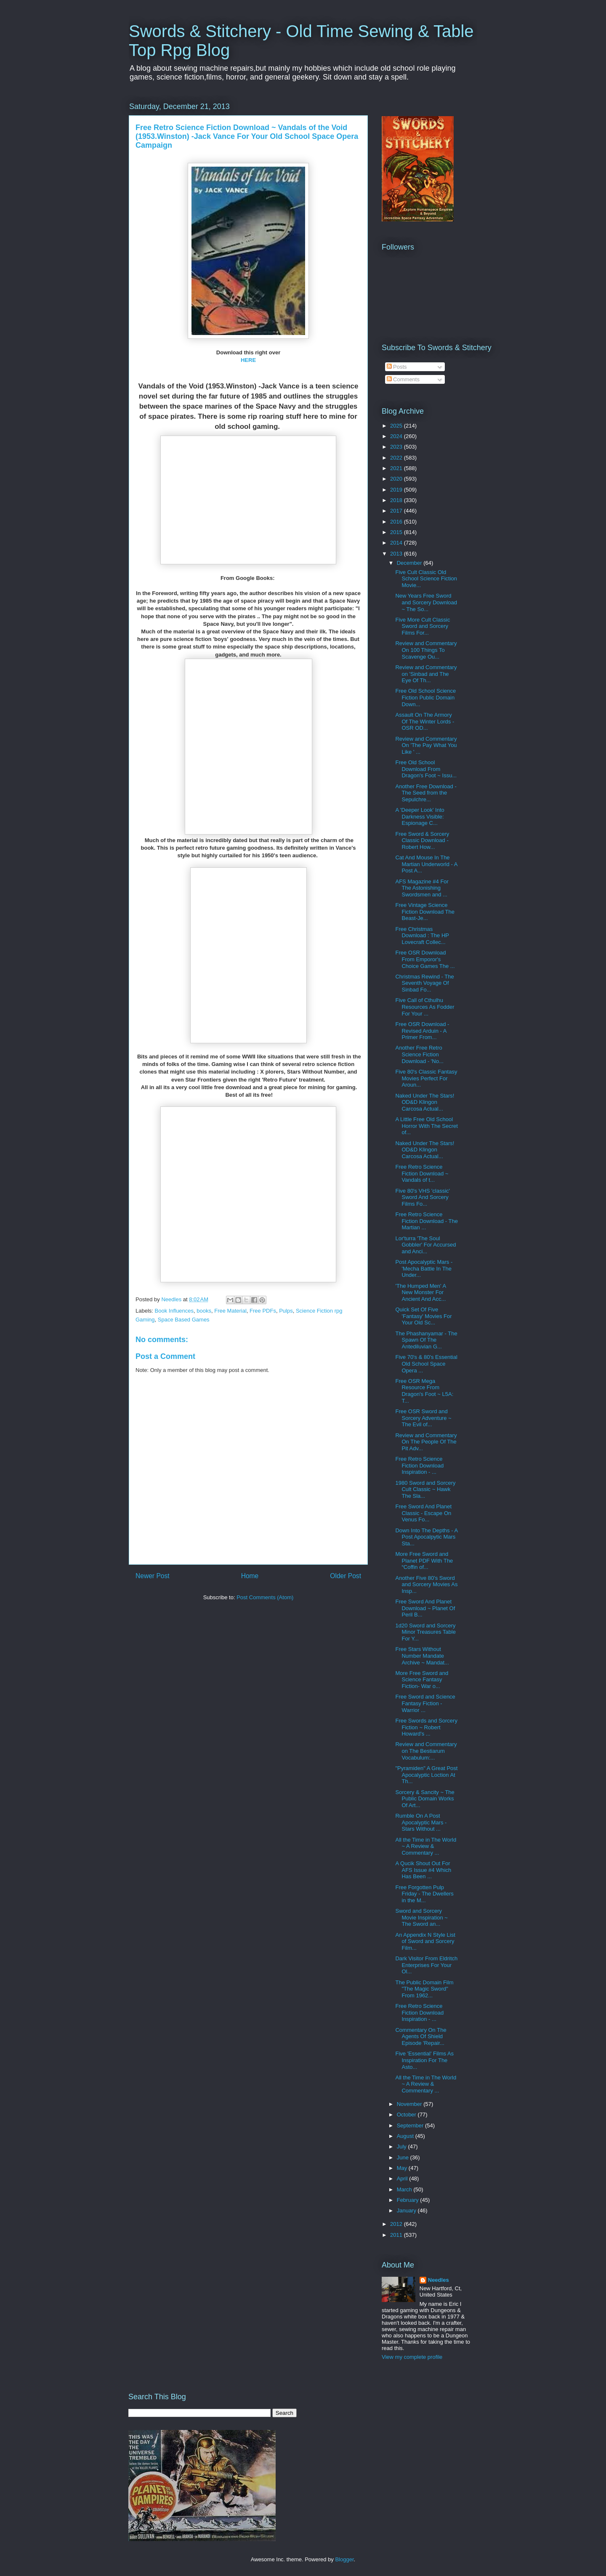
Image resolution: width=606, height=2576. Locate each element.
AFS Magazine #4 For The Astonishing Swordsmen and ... (421, 888)
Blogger (344, 2559)
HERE (248, 360)
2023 (397, 447)
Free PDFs (263, 1311)
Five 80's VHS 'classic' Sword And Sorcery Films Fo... (422, 1197)
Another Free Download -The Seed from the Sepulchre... (425, 793)
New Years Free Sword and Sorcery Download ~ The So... (426, 602)
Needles (438, 2280)
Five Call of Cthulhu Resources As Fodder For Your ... (424, 1006)
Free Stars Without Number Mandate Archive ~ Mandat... (422, 1655)
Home (250, 1575)
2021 (397, 468)
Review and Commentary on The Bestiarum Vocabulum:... (426, 1750)
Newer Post (153, 1575)
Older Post (345, 1575)
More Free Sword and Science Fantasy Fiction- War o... (421, 1679)
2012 (397, 2224)
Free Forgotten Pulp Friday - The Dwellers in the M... (424, 1893)
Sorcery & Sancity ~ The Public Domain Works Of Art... (424, 1798)
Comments (403, 379)
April (403, 2178)
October (407, 2114)
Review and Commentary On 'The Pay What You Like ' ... (426, 745)
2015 (397, 532)
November (410, 2104)
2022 (397, 458)
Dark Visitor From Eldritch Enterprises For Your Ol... (426, 1965)
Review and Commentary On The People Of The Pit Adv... (426, 1441)
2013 (397, 553)
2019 (397, 489)
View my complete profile (412, 2357)
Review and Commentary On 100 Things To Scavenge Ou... (426, 649)
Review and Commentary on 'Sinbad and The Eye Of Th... (426, 673)
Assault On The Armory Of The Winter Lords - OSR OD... (424, 721)
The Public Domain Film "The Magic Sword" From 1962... (424, 1989)
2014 (397, 543)
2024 (397, 436)
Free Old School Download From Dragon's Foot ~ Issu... (426, 769)
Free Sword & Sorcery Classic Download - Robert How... (422, 840)
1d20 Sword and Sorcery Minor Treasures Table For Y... (425, 1632)
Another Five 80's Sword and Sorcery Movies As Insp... (426, 1584)
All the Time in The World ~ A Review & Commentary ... (425, 1846)
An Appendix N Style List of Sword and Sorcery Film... (425, 1941)
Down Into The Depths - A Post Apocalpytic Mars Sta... (426, 1537)
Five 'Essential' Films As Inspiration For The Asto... (424, 2060)
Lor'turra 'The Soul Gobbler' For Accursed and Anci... (425, 1245)
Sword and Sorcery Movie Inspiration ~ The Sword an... (421, 1917)
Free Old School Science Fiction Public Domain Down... (425, 697)
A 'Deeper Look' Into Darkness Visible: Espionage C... (419, 816)
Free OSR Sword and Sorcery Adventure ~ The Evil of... (423, 1418)
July (402, 2146)
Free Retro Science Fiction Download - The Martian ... (426, 1221)
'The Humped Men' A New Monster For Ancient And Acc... (420, 1292)
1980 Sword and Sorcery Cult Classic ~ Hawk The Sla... (425, 1489)
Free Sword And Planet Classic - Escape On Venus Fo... (423, 1513)
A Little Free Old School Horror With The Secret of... (426, 1125)
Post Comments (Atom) (265, 1597)
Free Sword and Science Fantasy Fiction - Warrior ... (425, 1703)
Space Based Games (184, 1319)
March (405, 2189)
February (408, 2200)
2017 (397, 511)
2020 (397, 479)
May (403, 2168)
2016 (397, 521)
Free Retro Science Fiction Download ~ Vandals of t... (421, 1173)
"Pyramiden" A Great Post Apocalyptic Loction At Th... (426, 1774)
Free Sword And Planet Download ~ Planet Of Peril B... (425, 1608)
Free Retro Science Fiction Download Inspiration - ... (419, 1465)
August (406, 2136)
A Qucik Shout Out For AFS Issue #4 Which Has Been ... (423, 1869)
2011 (397, 2235)
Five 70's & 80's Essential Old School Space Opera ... (426, 1363)
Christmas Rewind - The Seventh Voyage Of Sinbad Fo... (424, 983)
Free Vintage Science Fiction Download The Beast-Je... (424, 911)
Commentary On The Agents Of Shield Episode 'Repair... (420, 2036)
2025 (397, 426)
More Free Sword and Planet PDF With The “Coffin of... (424, 1560)
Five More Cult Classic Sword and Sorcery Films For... (422, 626)
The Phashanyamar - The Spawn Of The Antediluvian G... (426, 1340)
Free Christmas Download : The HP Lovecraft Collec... (422, 935)
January (407, 2210)
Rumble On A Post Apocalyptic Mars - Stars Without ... (421, 1822)
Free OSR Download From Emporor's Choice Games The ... (424, 959)
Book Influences (174, 1311)
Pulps (286, 1311)
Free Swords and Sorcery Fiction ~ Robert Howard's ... (426, 1727)
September (411, 2125)
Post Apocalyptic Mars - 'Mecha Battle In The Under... (423, 1268)
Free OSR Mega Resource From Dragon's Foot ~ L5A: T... (424, 1391)
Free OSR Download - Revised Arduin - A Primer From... (422, 1030)
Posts (397, 367)
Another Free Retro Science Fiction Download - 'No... (419, 1054)
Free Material (230, 1311)
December (410, 563)
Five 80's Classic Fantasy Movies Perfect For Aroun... (426, 1078)
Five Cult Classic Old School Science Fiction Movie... (426, 578)
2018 (397, 500)
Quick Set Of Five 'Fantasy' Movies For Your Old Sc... (423, 1316)
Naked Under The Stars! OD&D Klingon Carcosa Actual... (424, 1102)
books (204, 1311)
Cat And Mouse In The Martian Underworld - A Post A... (426, 864)
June (403, 2157)
